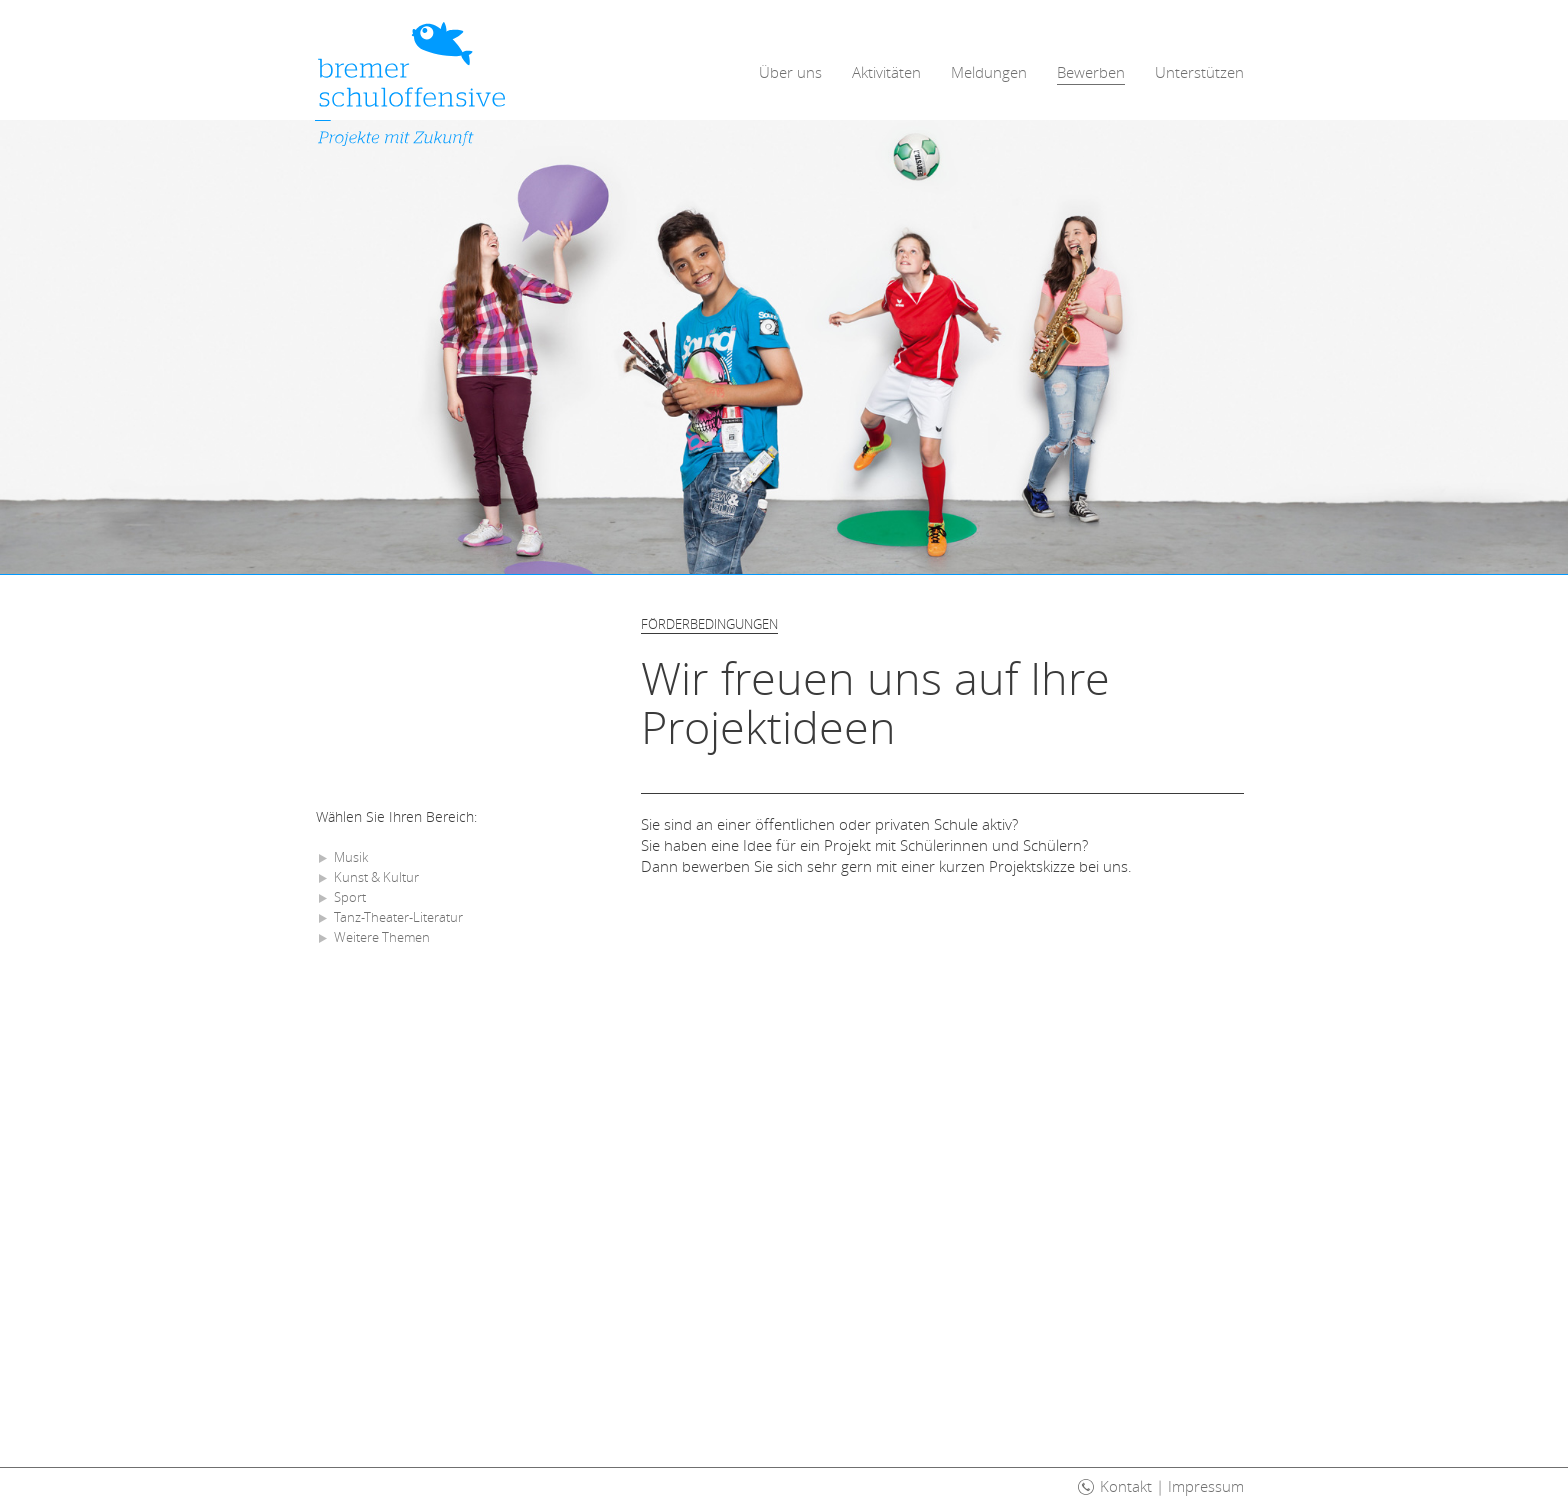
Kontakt (1126, 1486)
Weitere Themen (382, 937)
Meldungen (989, 72)
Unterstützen (1199, 72)
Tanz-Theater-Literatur (398, 917)
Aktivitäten (886, 72)
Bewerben (1091, 72)
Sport (350, 897)
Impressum (1206, 1486)
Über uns (790, 72)
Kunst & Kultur (376, 877)
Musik (351, 857)
